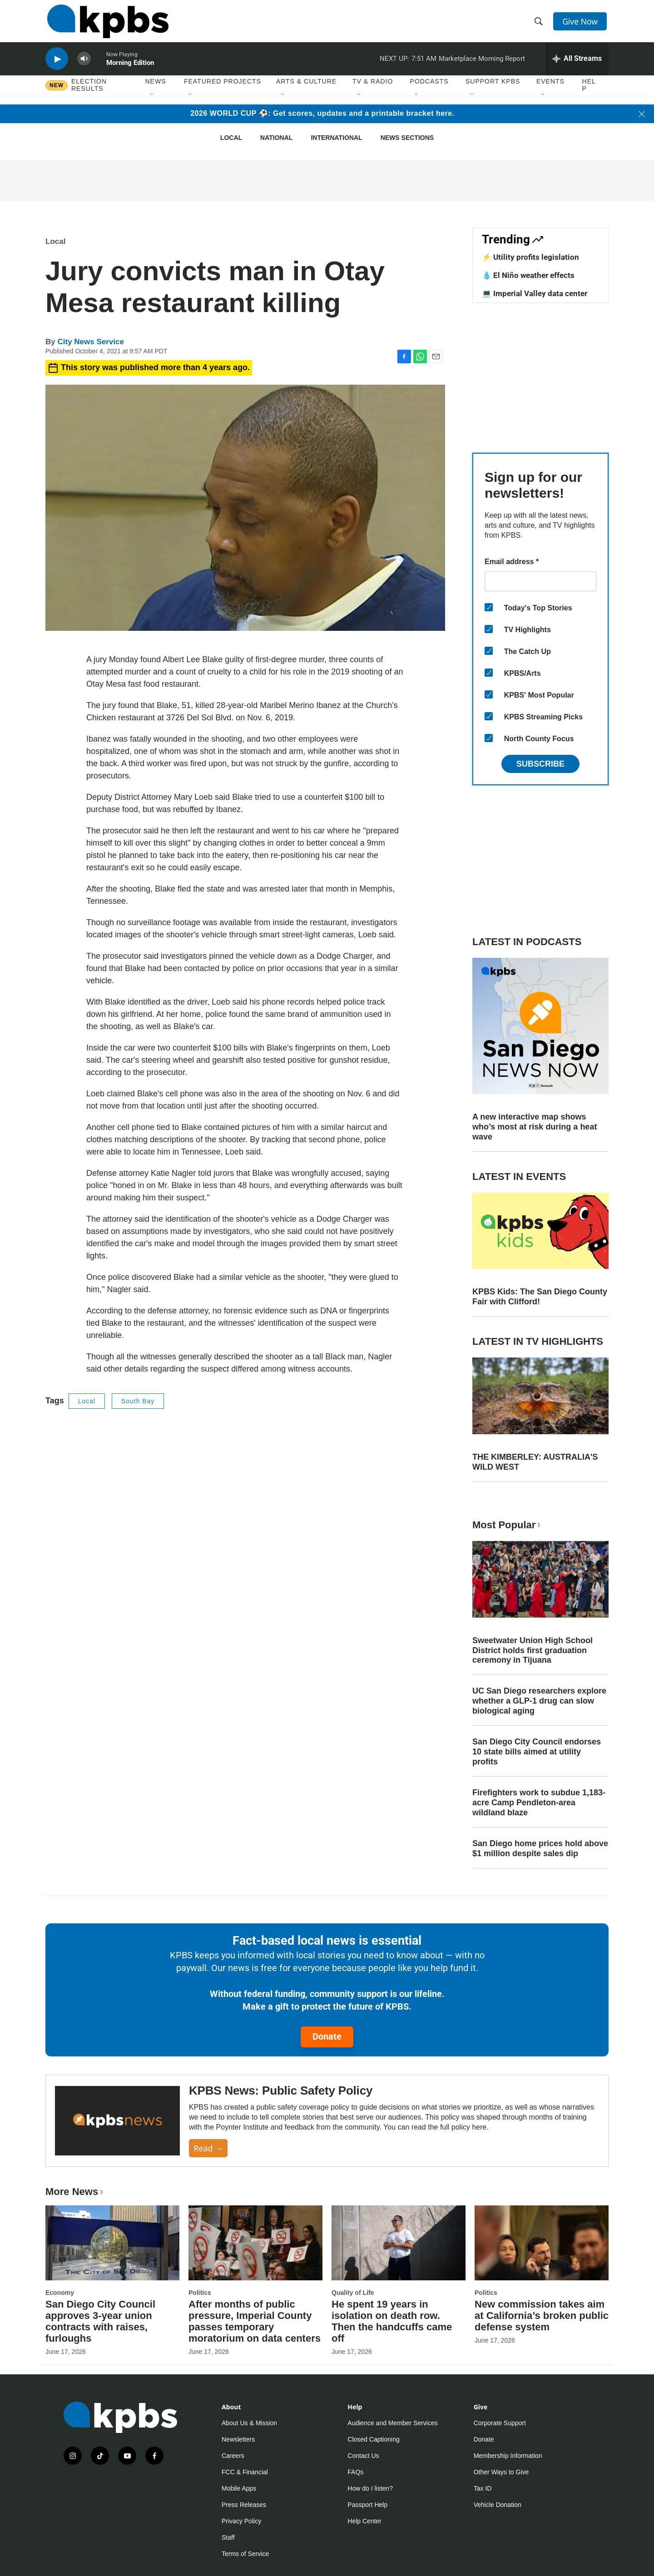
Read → (208, 2148)
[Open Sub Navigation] (152, 104)
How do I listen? (370, 2488)
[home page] (106, 24)
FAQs (355, 2472)
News (155, 90)
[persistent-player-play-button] (57, 66)
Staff (228, 2537)
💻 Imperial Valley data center (534, 293)
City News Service (90, 341)
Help (589, 94)
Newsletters (238, 2439)
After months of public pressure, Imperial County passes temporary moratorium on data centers (254, 2321)
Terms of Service (245, 2553)
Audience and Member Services (392, 2423)
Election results (89, 94)
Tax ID (483, 2488)
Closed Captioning (373, 2439)
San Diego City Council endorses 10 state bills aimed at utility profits (536, 1751)
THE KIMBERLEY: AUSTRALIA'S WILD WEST (535, 1461)
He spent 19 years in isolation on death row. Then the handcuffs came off (392, 2321)
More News (75, 2191)
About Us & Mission (249, 2423)
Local (231, 137)
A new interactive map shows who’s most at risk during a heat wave (534, 1126)
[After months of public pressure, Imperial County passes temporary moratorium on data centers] (255, 2242)
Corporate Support (500, 2423)
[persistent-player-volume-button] (84, 66)
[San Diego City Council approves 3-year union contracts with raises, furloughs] (112, 2242)
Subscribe (540, 763)
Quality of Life (353, 2292)
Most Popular (507, 1525)
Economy (59, 2292)
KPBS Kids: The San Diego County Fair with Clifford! (539, 1296)
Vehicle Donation (497, 2504)
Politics (199, 2292)
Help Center (364, 2521)
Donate (327, 2036)
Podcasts (429, 90)
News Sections (407, 137)
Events (550, 90)
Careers (233, 2455)
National (276, 137)
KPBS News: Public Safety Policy (280, 2090)
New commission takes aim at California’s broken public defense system (542, 2316)
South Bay (138, 1401)
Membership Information (508, 2455)
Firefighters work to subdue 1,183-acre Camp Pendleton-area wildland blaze (538, 1802)
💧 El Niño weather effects (528, 275)
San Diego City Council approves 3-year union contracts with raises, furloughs (100, 2321)
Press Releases (244, 2504)
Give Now (581, 23)
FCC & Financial (245, 2472)
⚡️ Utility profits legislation (530, 257)
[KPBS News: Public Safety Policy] (117, 2120)
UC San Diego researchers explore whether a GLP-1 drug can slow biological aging (539, 1700)
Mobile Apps (239, 2488)
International (336, 137)
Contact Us (363, 2455)
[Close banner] (642, 114)
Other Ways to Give (501, 2472)
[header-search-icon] (539, 24)
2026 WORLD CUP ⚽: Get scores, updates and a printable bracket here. (322, 113)
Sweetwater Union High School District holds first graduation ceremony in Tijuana (532, 1650)
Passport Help (367, 2504)
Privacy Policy (241, 2521)
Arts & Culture (306, 90)
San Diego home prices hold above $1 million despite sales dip (540, 1848)
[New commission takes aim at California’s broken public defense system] (542, 2242)
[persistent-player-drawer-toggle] (577, 66)
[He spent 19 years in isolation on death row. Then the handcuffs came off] (399, 2242)
